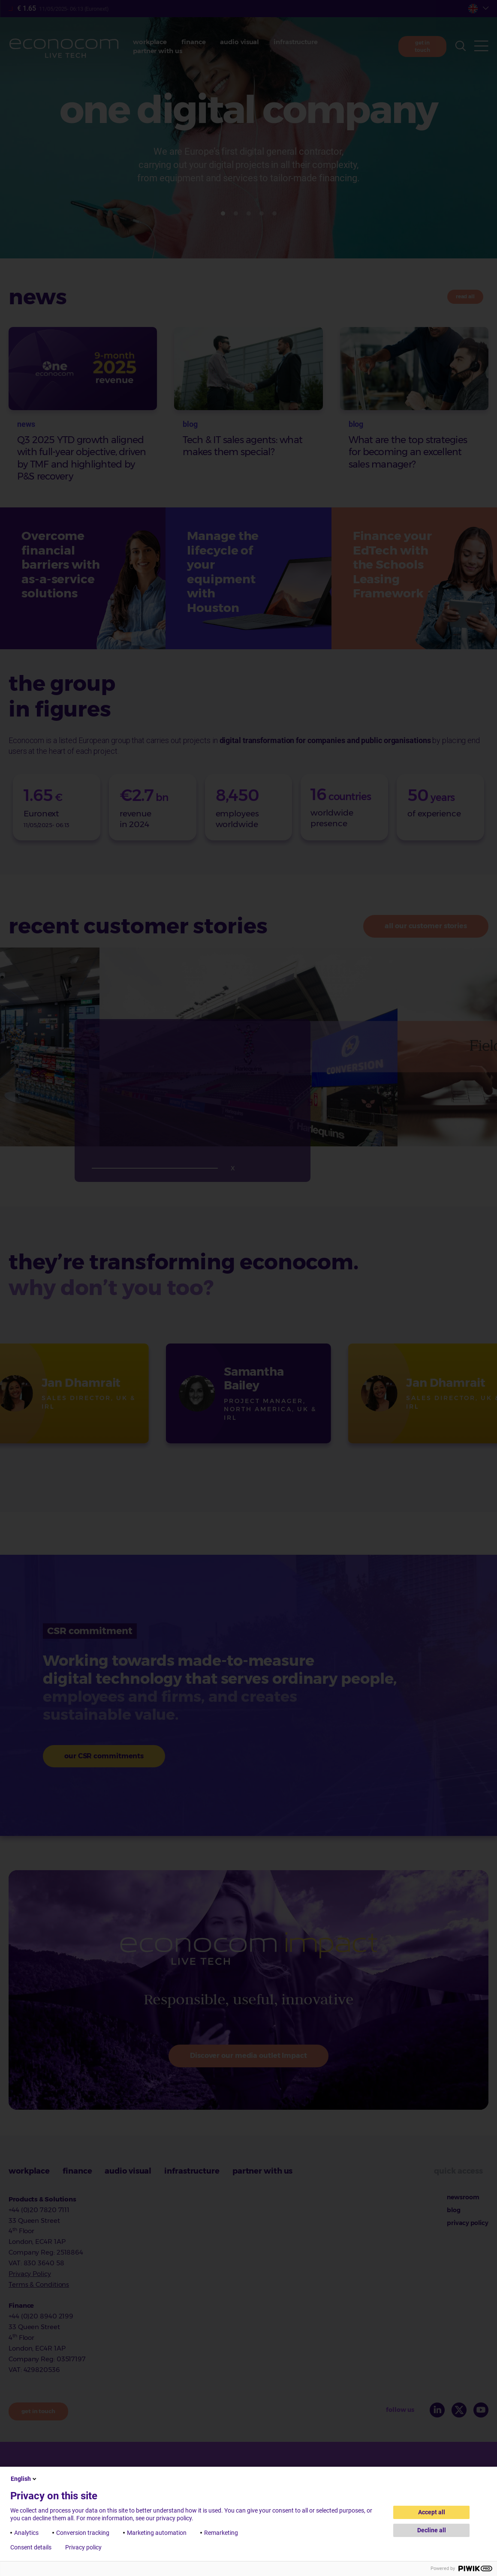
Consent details (30, 2547)
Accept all (431, 2512)
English (24, 2478)
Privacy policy (83, 2547)
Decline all (431, 2530)
